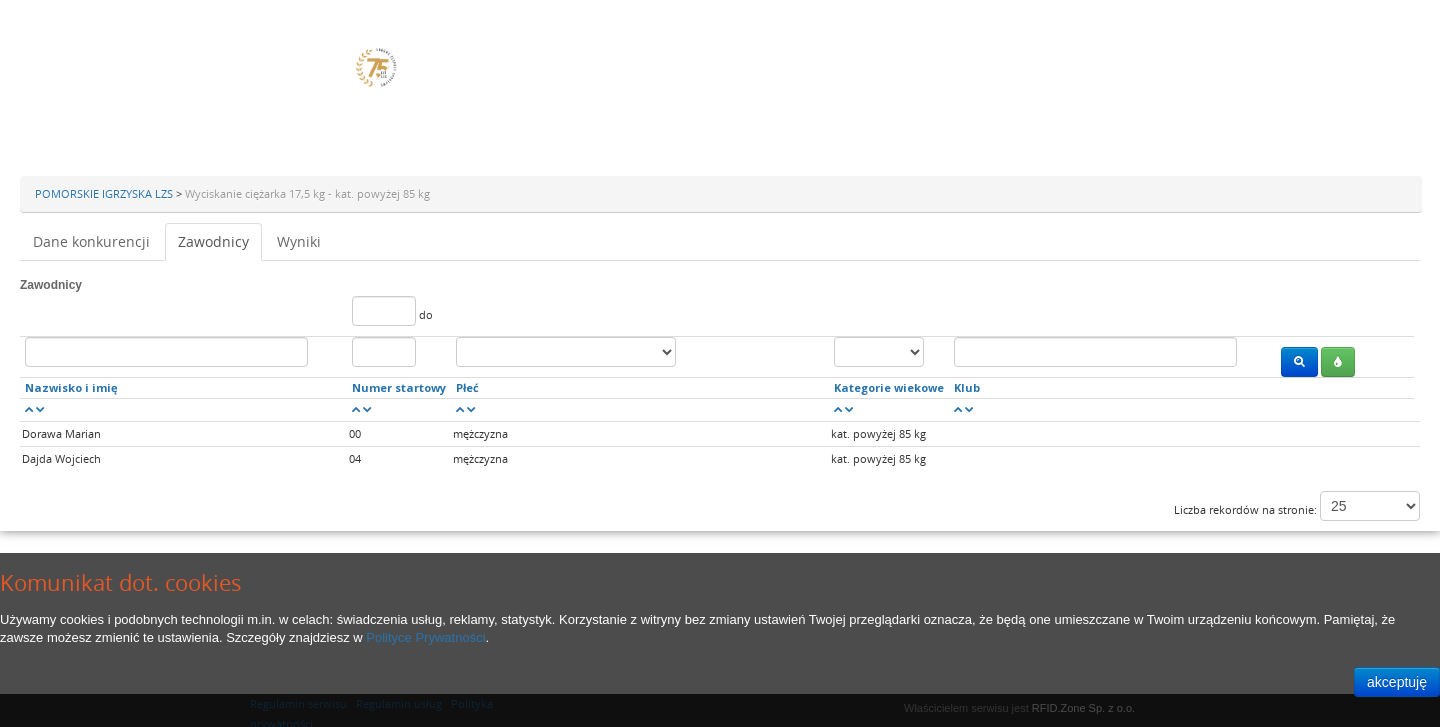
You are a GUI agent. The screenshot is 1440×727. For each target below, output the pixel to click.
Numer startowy (399, 387)
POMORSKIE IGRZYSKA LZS (105, 193)
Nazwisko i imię (71, 387)
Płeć (467, 387)
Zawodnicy (213, 241)
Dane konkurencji (91, 241)
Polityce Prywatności (425, 637)
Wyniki (299, 241)
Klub (967, 387)
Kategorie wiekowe (889, 387)
